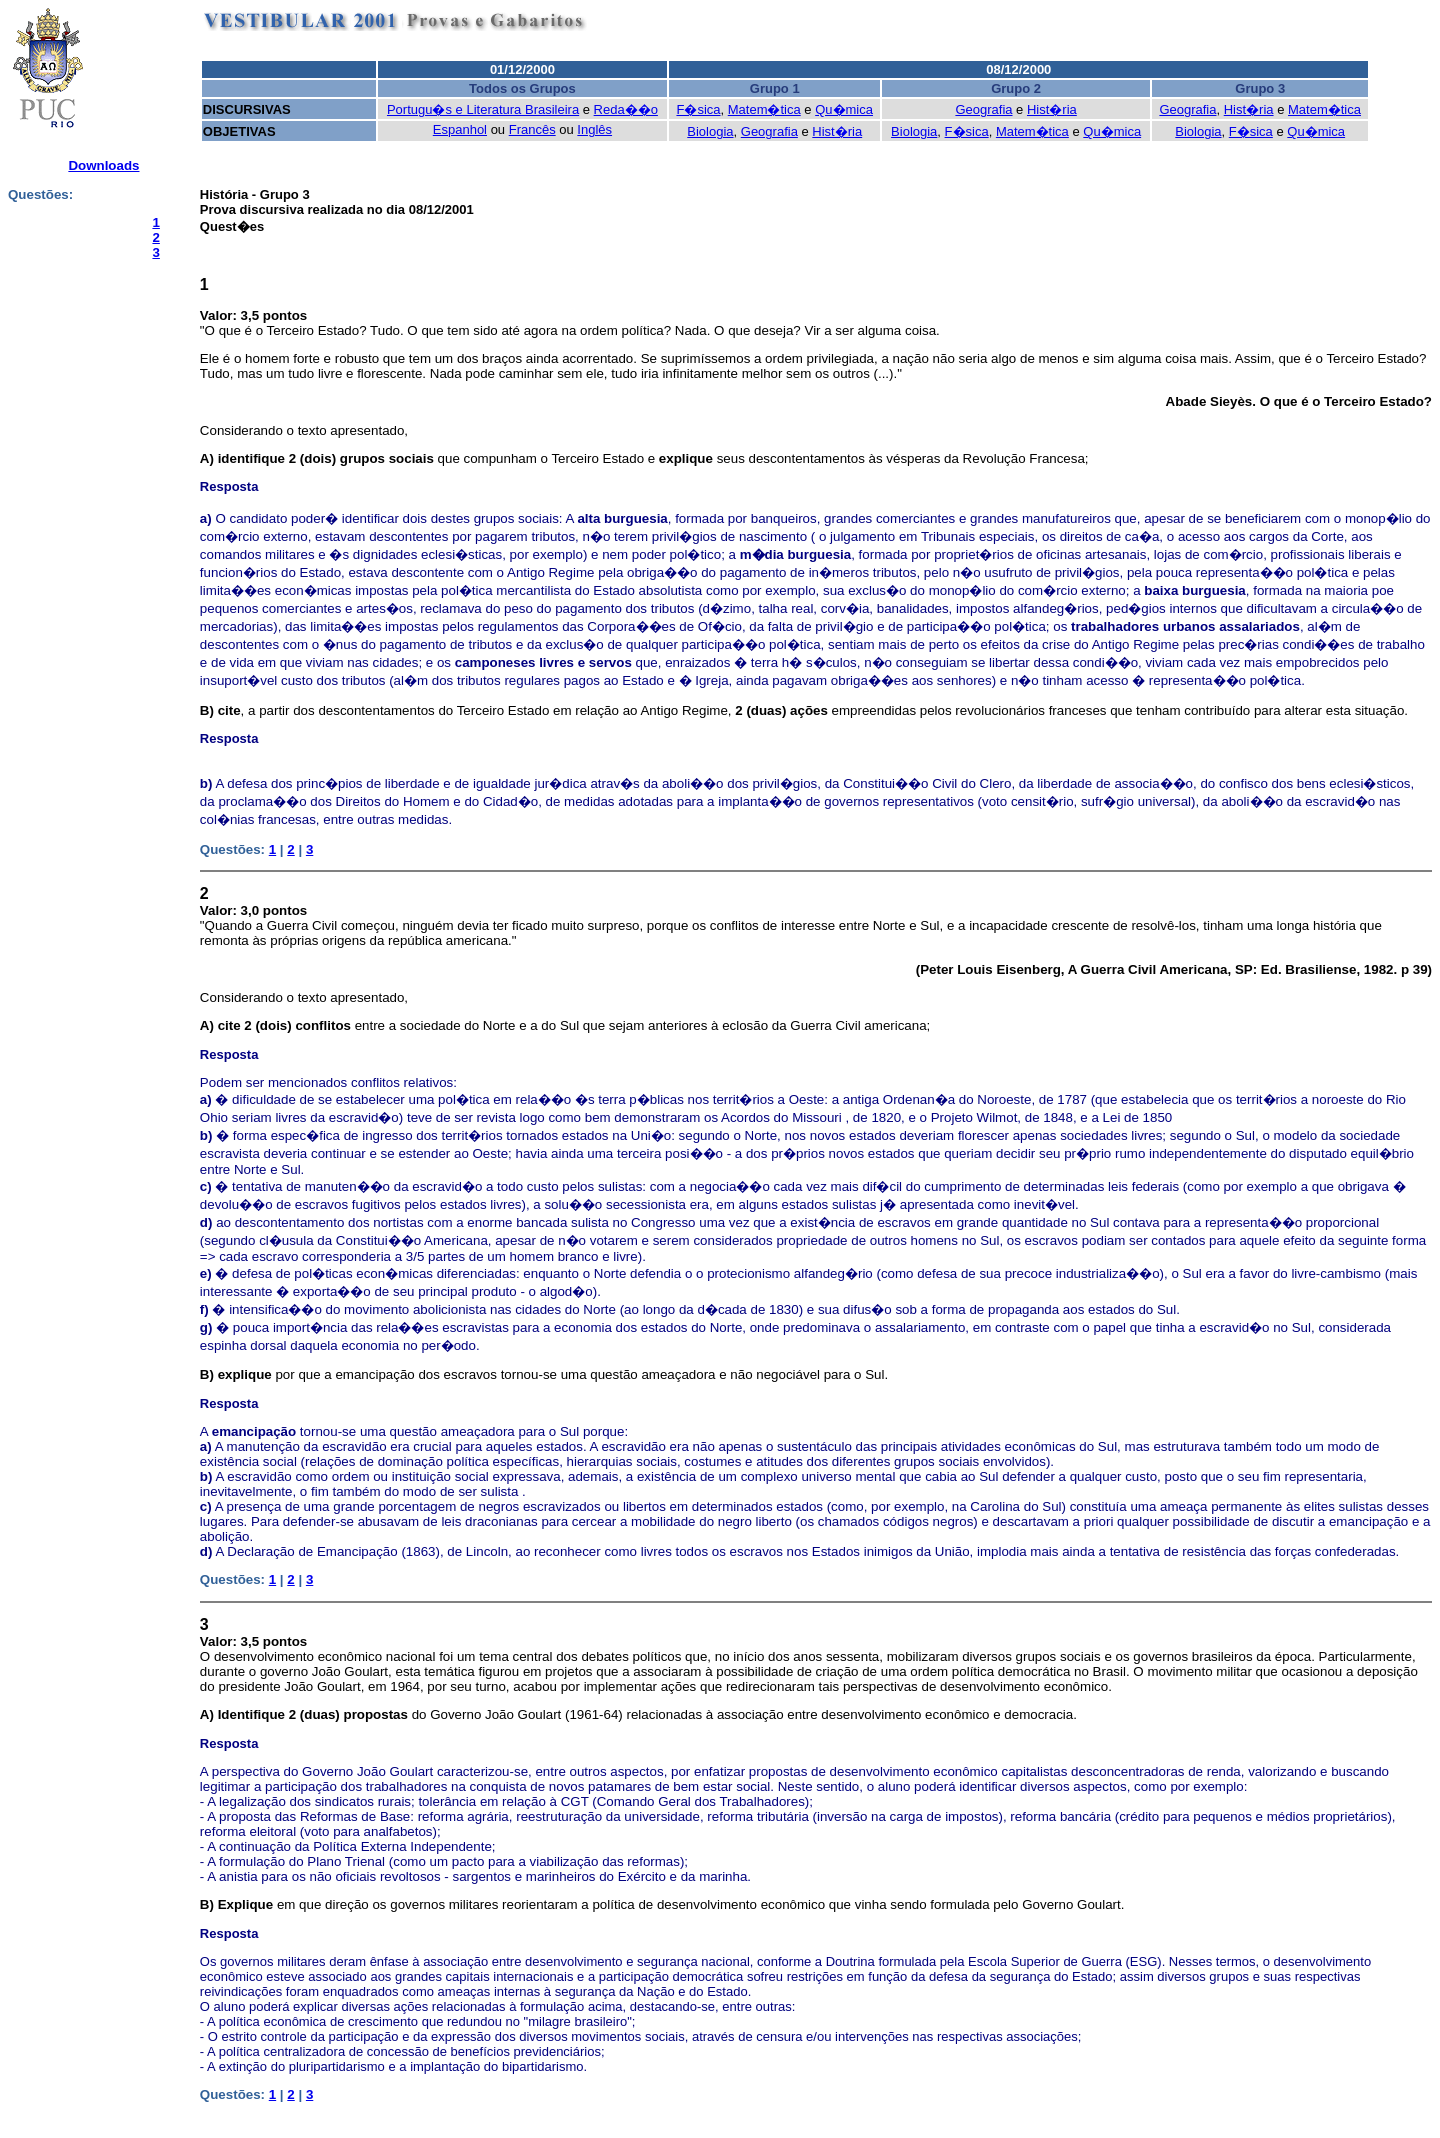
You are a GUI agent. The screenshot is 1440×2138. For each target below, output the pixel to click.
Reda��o (626, 109)
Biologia (710, 131)
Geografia (983, 109)
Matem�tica (764, 109)
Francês (532, 129)
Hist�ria (1052, 109)
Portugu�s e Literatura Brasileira (483, 109)
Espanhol (460, 129)
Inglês (594, 129)
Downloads (103, 165)
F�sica (698, 109)
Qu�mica (844, 109)
